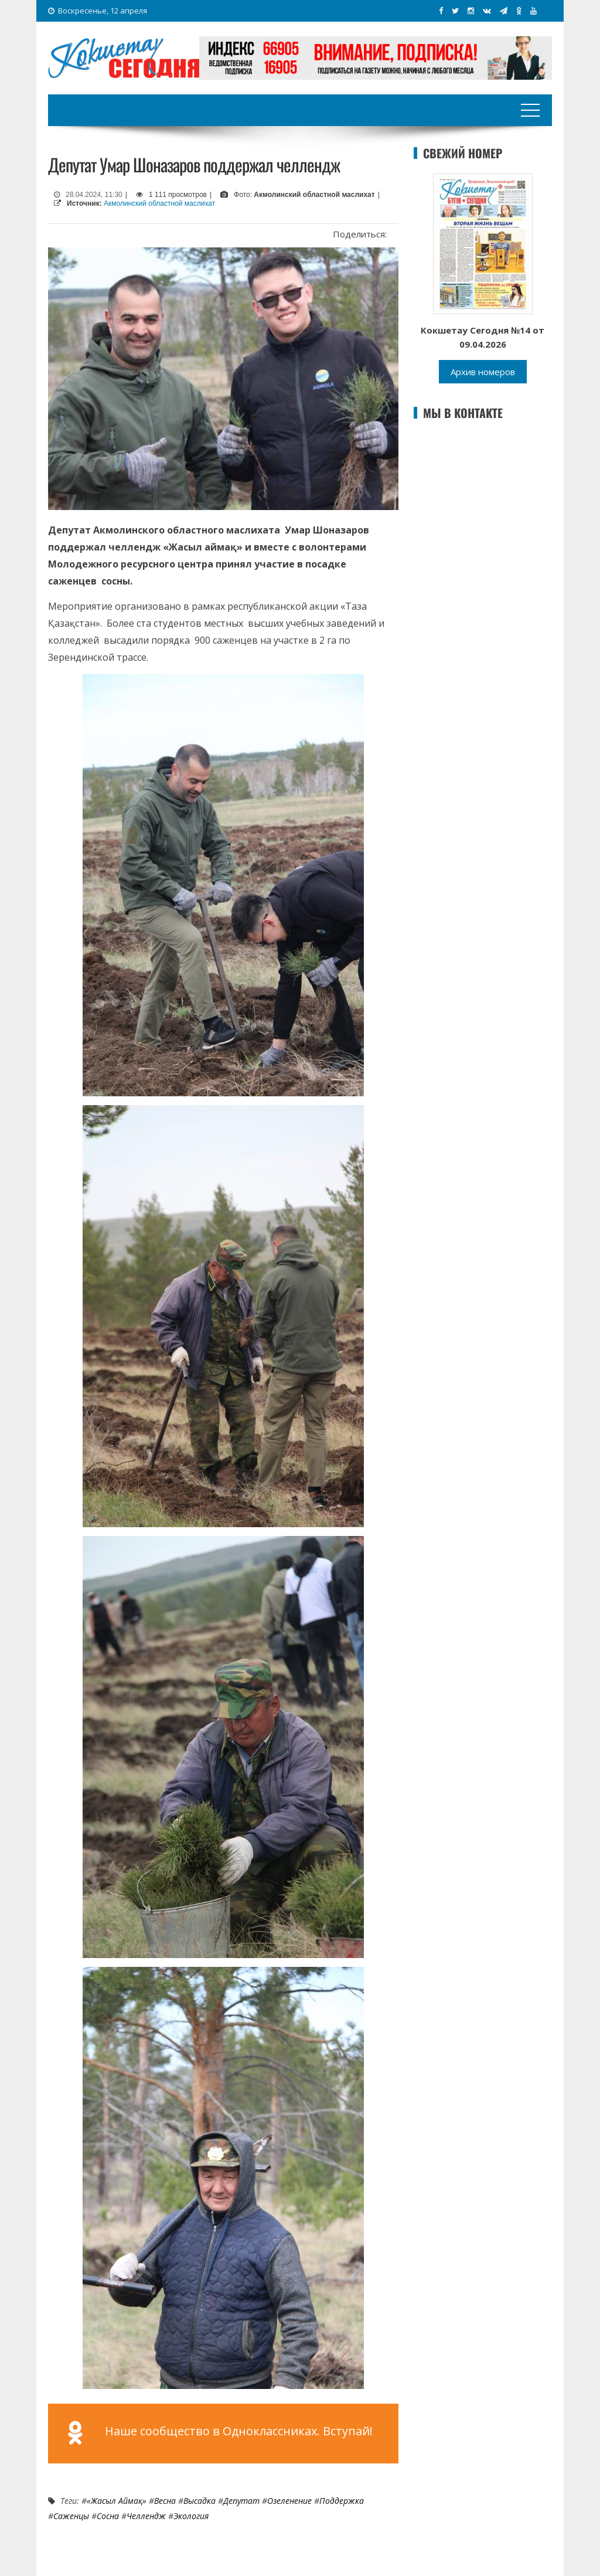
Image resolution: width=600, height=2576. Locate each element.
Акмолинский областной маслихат (159, 203)
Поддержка (341, 2500)
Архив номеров (483, 372)
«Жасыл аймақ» (116, 2500)
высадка (199, 2500)
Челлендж (146, 2515)
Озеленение (289, 2500)
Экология (191, 2515)
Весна (165, 2500)
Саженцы (71, 2515)
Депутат (241, 2500)
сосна (108, 2515)
